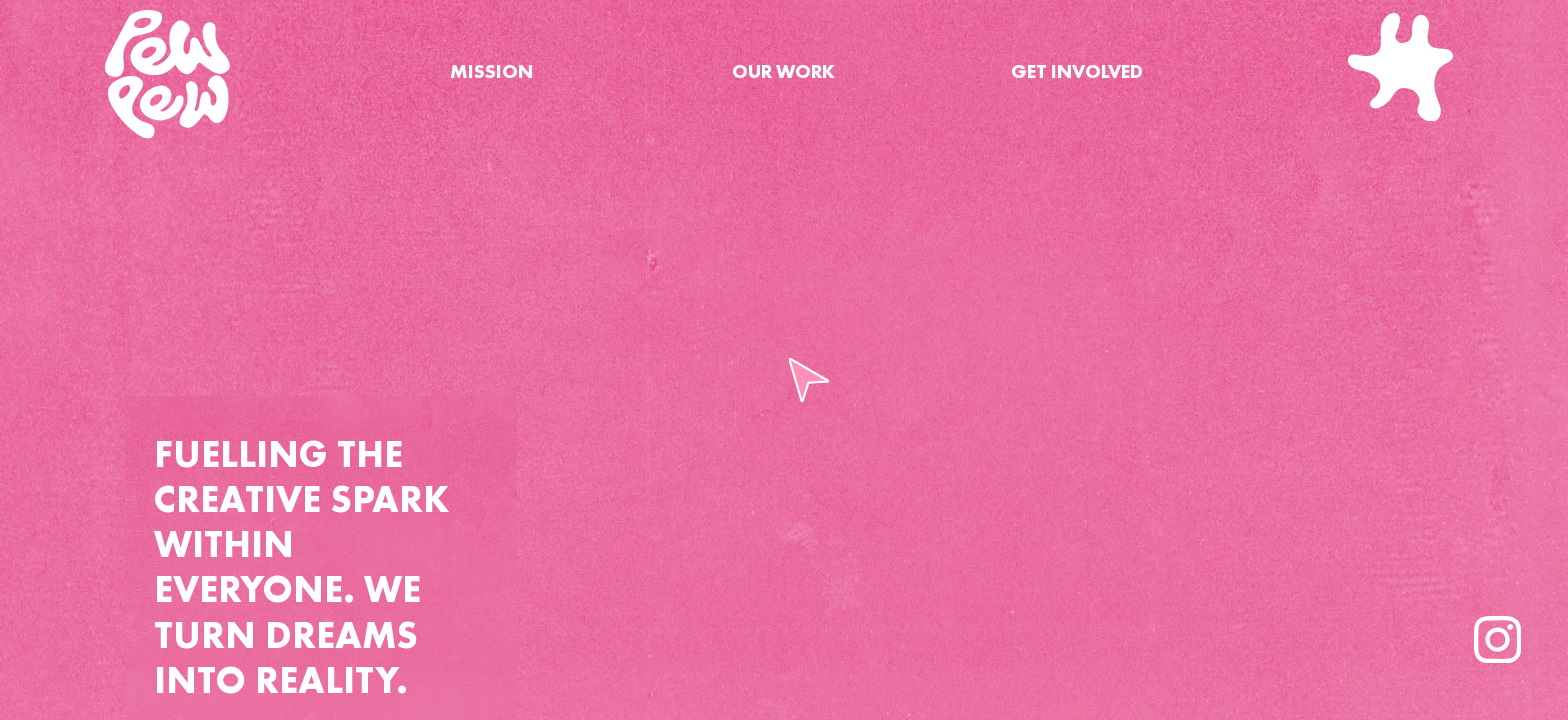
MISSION (491, 71)
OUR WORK (783, 71)
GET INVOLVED (1077, 71)
